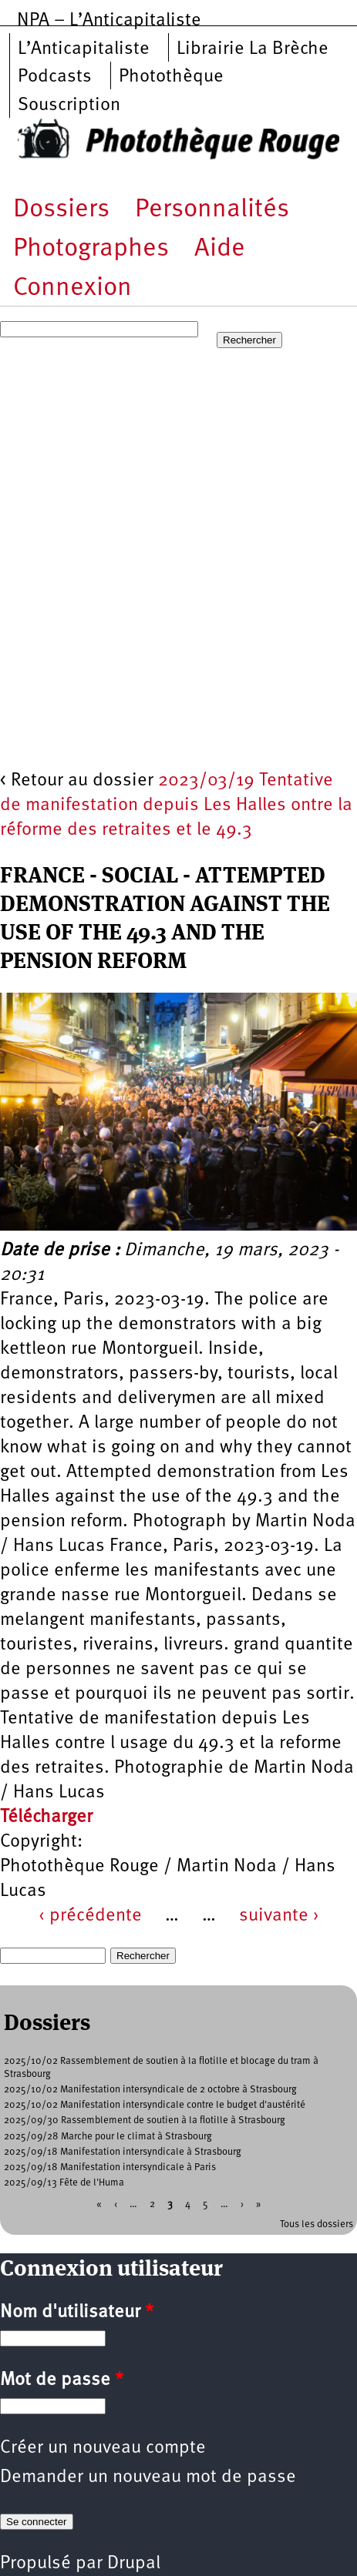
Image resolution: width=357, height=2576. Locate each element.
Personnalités (212, 210)
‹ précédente (90, 1916)
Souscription (69, 105)
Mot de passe (61, 2380)
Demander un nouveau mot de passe (148, 2477)
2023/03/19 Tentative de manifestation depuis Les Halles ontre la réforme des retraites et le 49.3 (176, 805)
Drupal (133, 2563)
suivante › (279, 1916)
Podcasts (55, 77)
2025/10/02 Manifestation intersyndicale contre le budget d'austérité (154, 2105)
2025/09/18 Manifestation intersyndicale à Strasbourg (122, 2152)
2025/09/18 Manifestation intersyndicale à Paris (110, 2167)
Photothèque (171, 77)
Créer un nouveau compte (103, 2448)
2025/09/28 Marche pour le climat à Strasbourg (108, 2137)
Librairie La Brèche (252, 49)
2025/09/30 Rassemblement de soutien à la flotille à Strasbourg (144, 2120)
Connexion (72, 288)
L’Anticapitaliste (84, 49)
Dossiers (61, 210)
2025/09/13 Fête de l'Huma (64, 2183)
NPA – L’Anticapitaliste (109, 21)
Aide (219, 249)
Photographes (91, 249)
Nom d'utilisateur (76, 2312)
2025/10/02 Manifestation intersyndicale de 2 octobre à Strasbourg (150, 2090)
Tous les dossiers (316, 2224)
